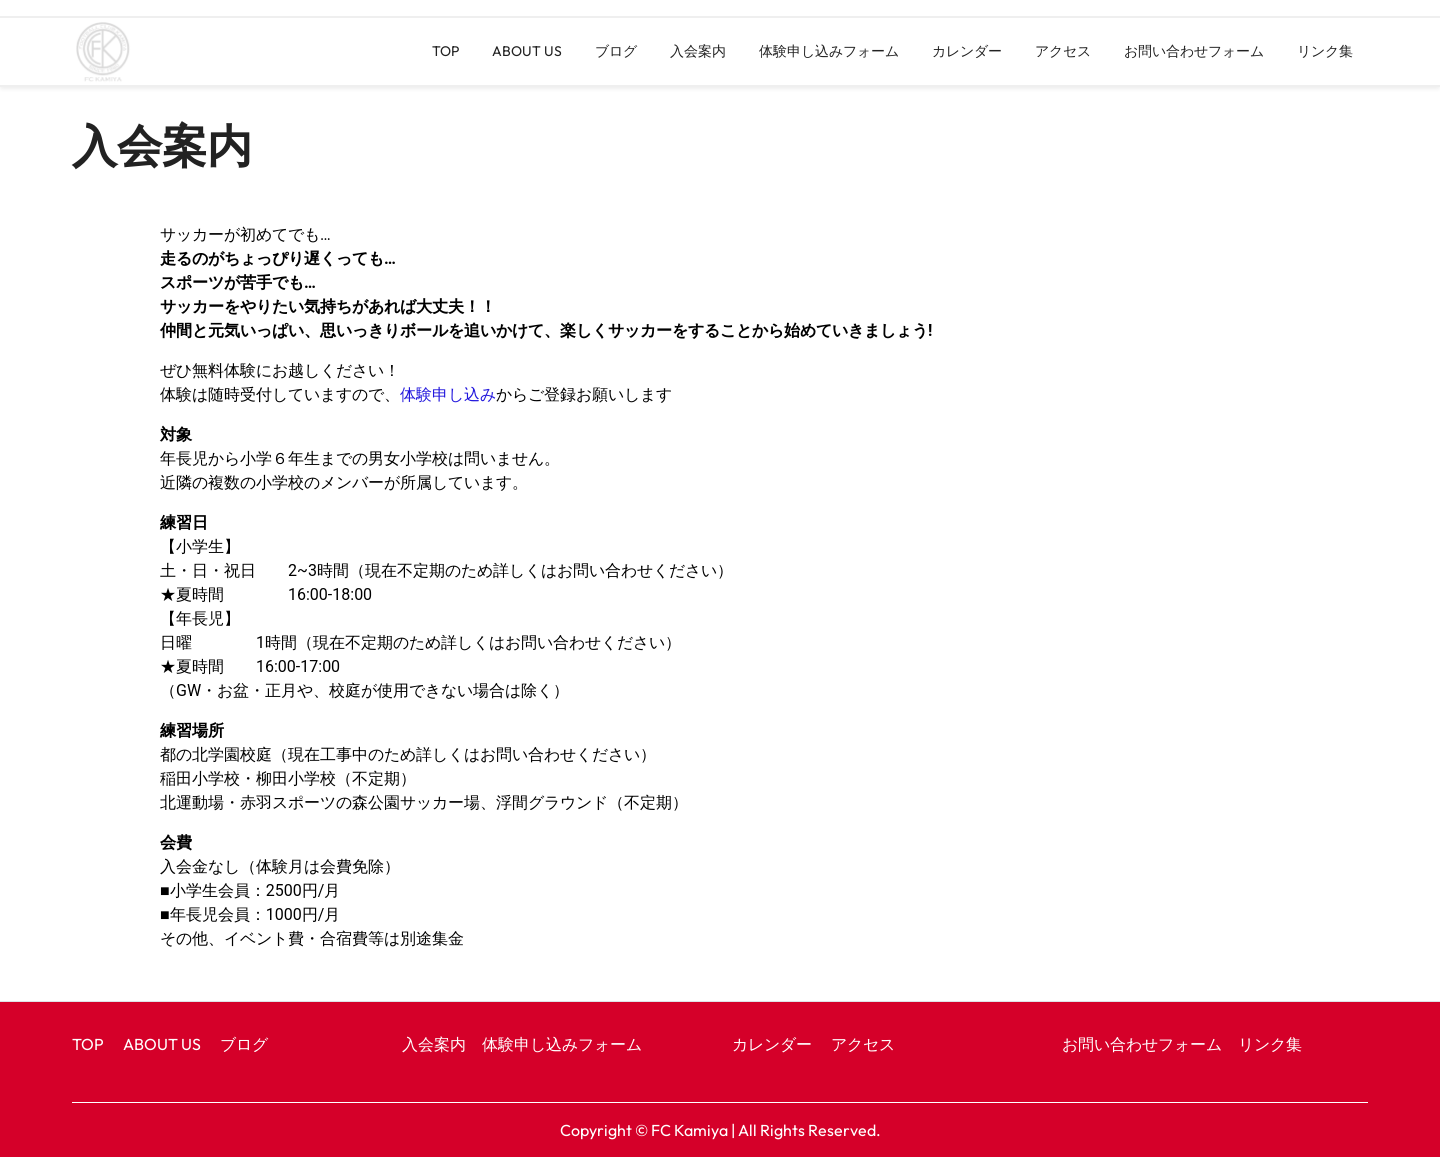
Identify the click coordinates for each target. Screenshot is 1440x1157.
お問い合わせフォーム (1194, 51)
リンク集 (1325, 51)
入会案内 (698, 51)
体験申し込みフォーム (829, 51)
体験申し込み (448, 394)
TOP (445, 51)
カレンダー (967, 51)
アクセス (1063, 51)
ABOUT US (527, 51)
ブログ (616, 51)
